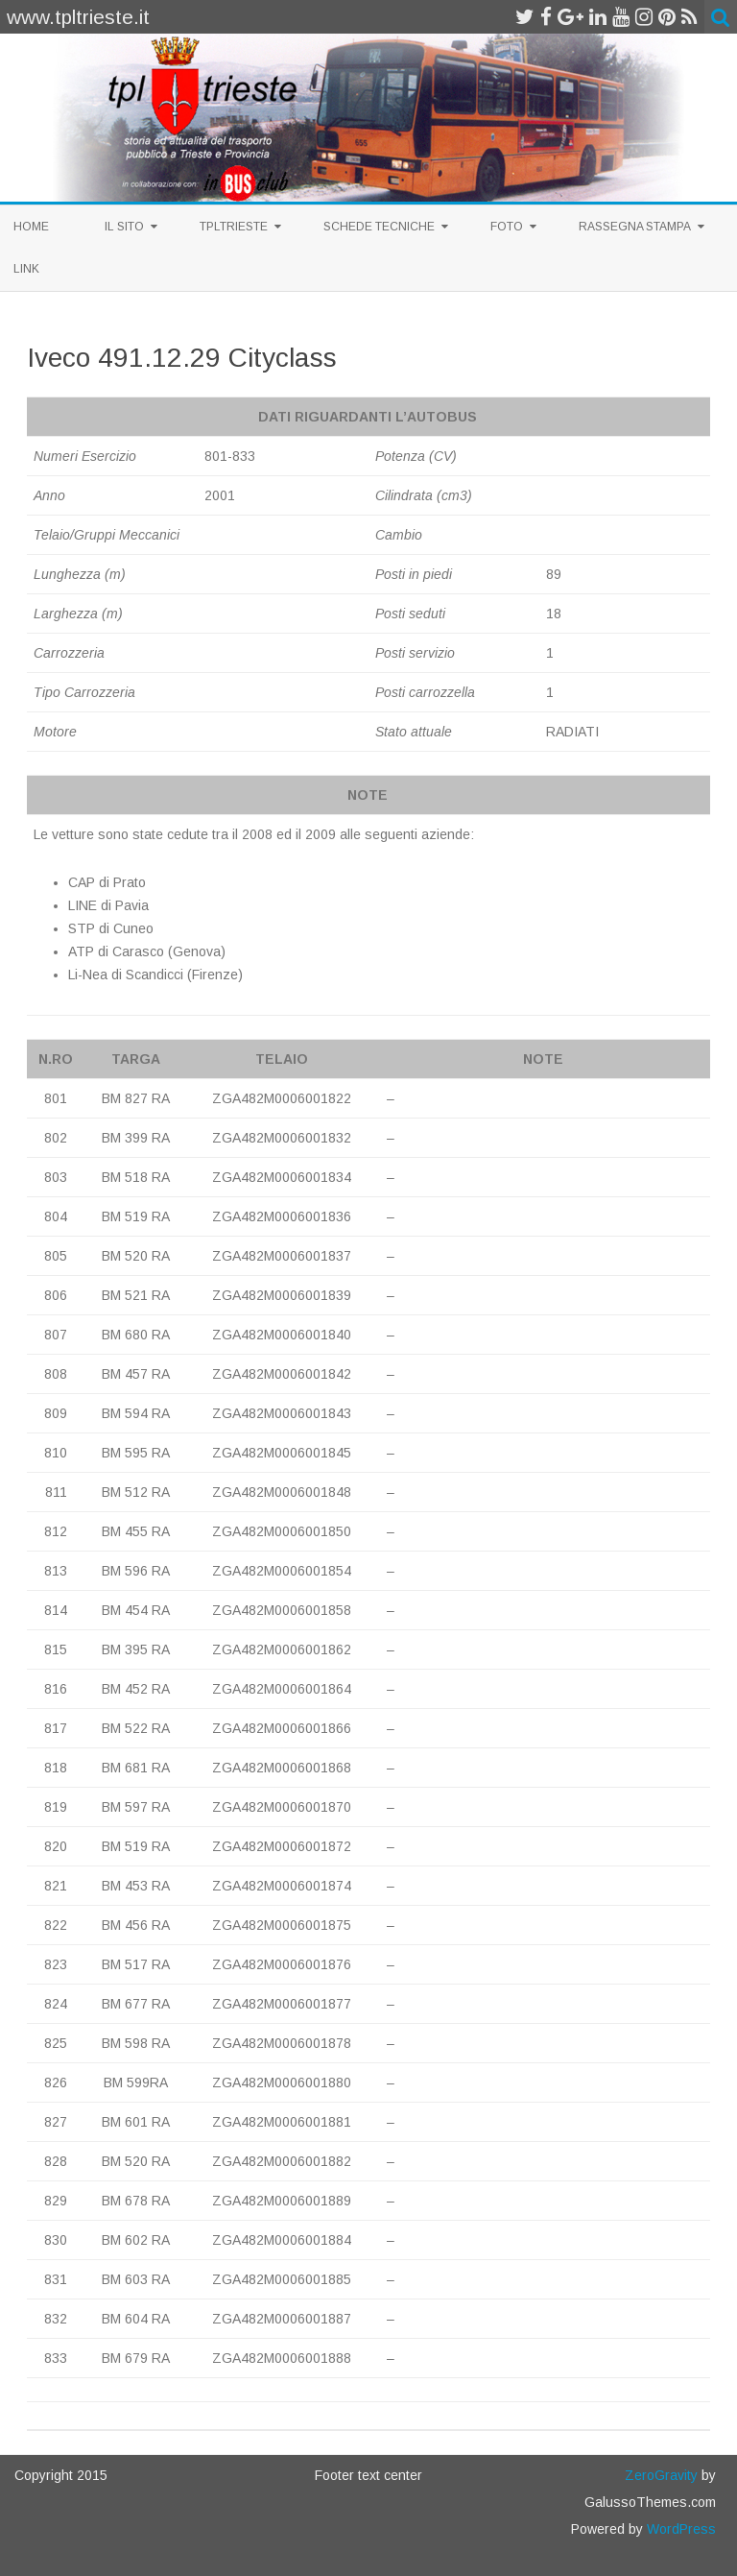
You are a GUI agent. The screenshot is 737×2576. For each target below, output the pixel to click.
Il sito (124, 226)
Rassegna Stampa (635, 226)
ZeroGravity (661, 2475)
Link (26, 269)
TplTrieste (234, 226)
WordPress (679, 2529)
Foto (506, 226)
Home (31, 226)
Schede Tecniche (379, 226)
